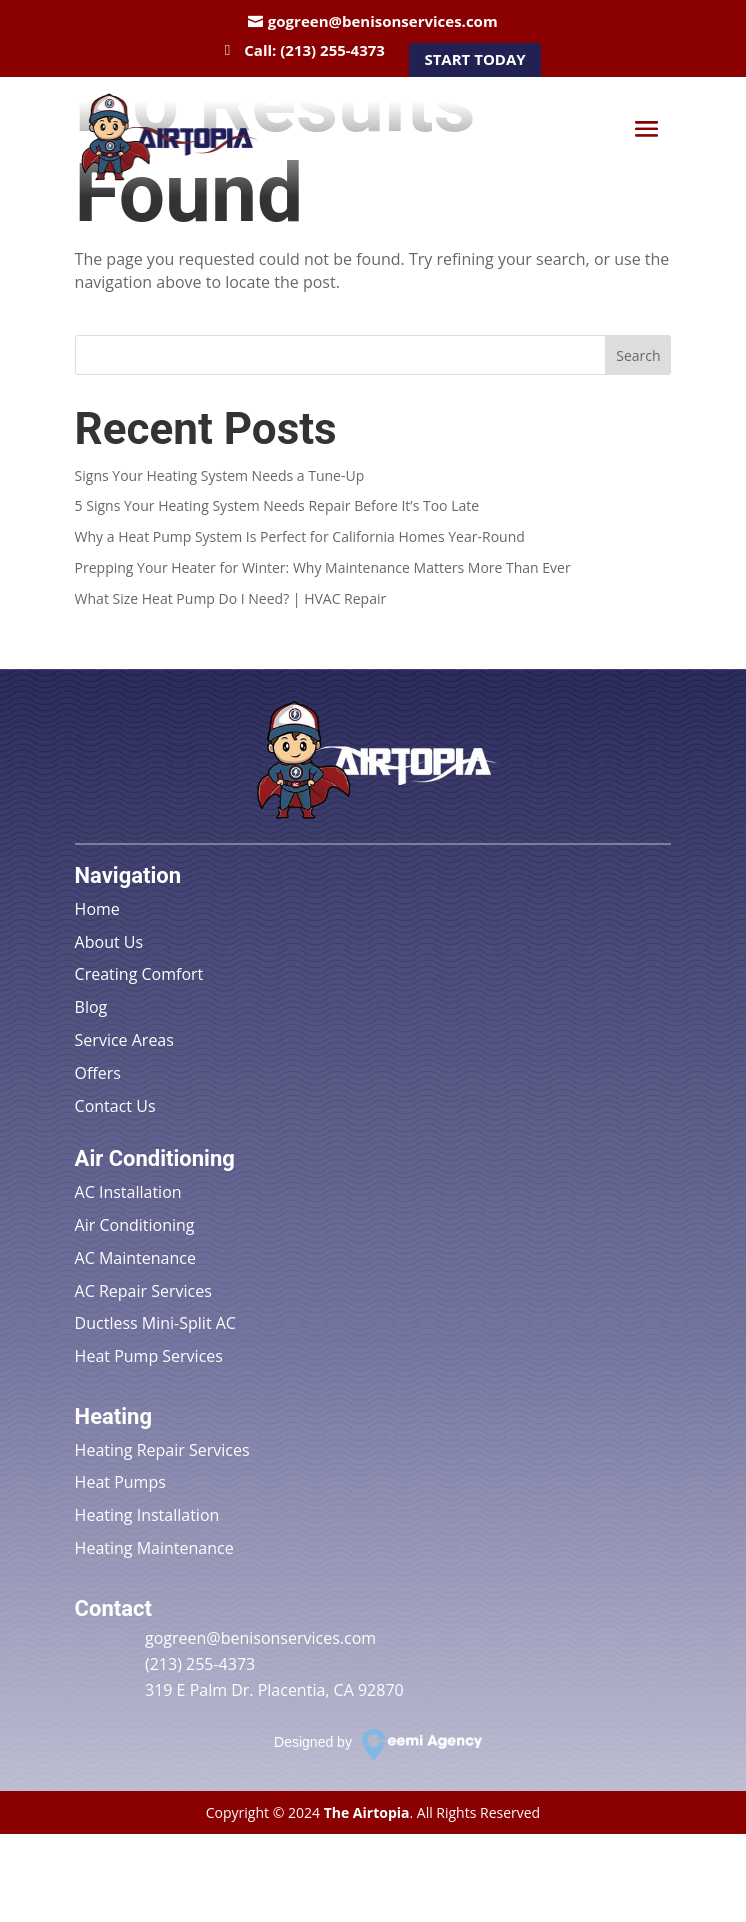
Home (97, 909)
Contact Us (115, 1106)
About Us (109, 942)
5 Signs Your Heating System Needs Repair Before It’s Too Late (277, 505)
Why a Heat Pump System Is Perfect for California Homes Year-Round (300, 536)
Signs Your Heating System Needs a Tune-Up (220, 475)
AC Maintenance (135, 1258)
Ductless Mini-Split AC (155, 1323)
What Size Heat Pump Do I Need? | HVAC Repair (231, 598)
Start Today (474, 59)
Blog (91, 1007)
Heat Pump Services (149, 1356)
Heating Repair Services (162, 1450)
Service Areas (124, 1040)
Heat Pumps (120, 1482)
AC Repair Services (143, 1291)
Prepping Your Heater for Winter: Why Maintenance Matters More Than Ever (323, 567)
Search (638, 355)
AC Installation (128, 1192)
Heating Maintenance (154, 1548)
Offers (98, 1073)
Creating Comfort (139, 974)
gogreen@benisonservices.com (383, 21)
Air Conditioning (135, 1225)
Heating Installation (147, 1515)
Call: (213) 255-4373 (314, 50)
